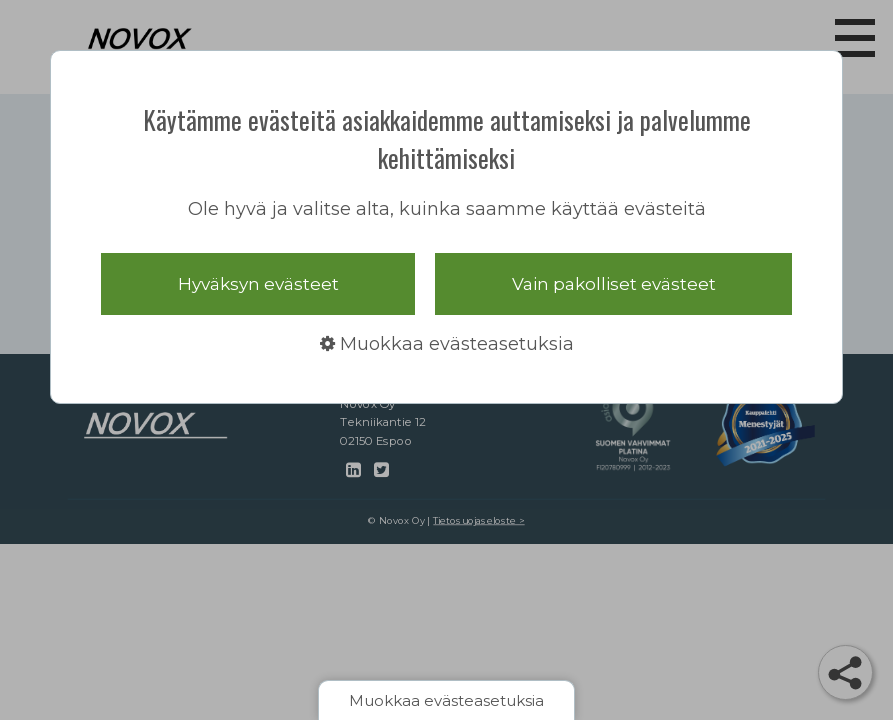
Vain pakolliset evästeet (614, 284)
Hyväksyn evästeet (258, 284)
